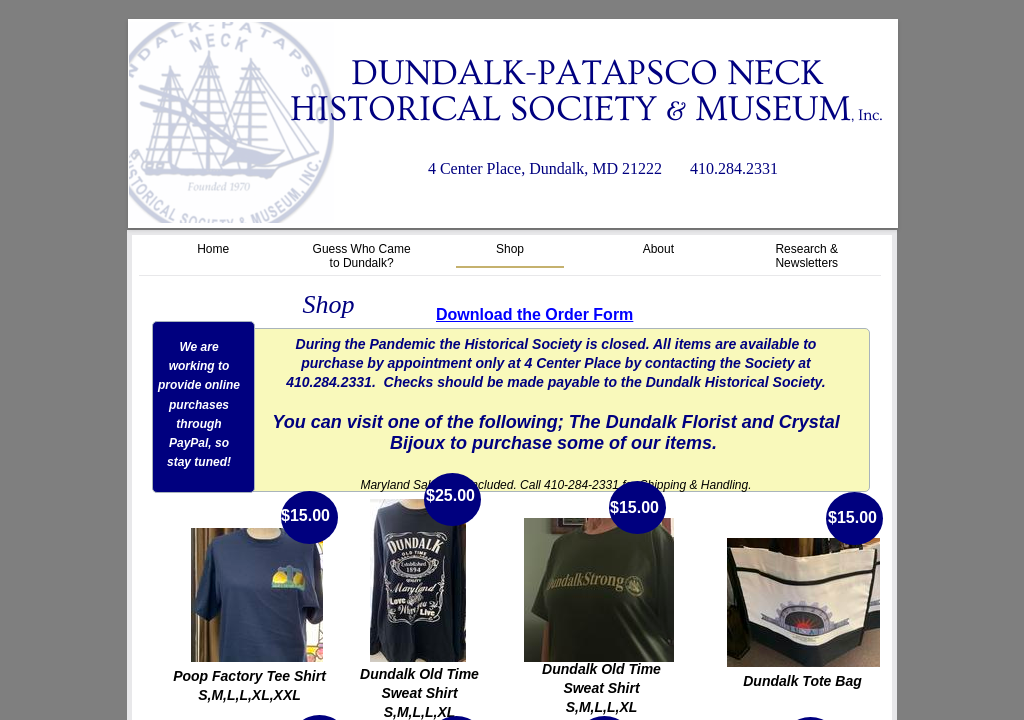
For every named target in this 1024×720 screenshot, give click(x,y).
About (658, 249)
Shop (510, 249)
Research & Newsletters (806, 256)
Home (213, 249)
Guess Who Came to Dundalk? (362, 256)
